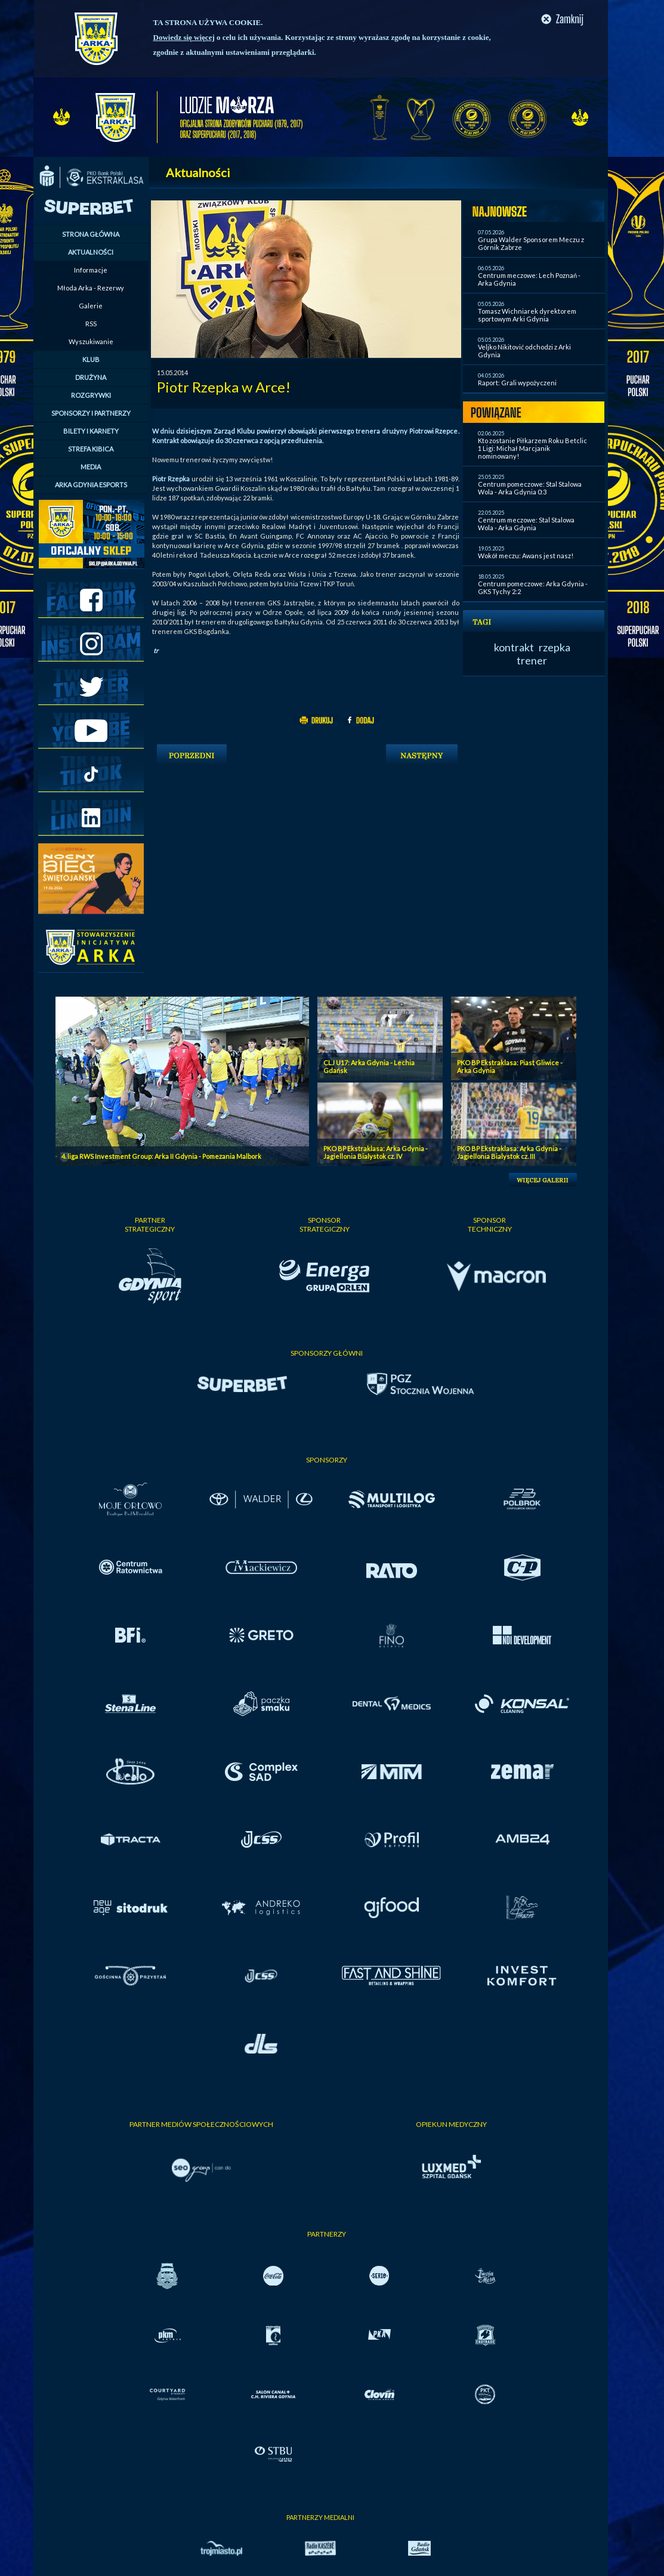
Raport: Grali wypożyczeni (517, 382)
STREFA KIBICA (90, 449)
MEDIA (91, 467)
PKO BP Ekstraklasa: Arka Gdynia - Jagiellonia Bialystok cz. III (509, 1152)
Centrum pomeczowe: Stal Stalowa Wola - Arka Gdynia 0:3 (530, 488)
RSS (91, 323)
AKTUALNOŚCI (90, 252)
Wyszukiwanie (91, 341)
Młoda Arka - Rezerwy (90, 288)
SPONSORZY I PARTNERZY (91, 413)
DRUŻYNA (90, 377)
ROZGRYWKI (91, 395)
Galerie (91, 306)
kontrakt (514, 647)
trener (532, 660)
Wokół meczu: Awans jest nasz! (525, 555)
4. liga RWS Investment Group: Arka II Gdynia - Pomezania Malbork (161, 1156)
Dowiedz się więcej (184, 37)
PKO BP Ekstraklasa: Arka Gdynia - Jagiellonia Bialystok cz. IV (375, 1152)
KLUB (91, 359)
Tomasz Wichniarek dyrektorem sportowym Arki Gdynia (527, 315)
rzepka (554, 647)
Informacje (90, 270)
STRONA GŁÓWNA (90, 234)
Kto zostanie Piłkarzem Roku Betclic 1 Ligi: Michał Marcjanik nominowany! (532, 448)
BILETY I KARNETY (91, 431)
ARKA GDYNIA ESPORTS (91, 484)
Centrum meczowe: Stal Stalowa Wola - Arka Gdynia (526, 523)
